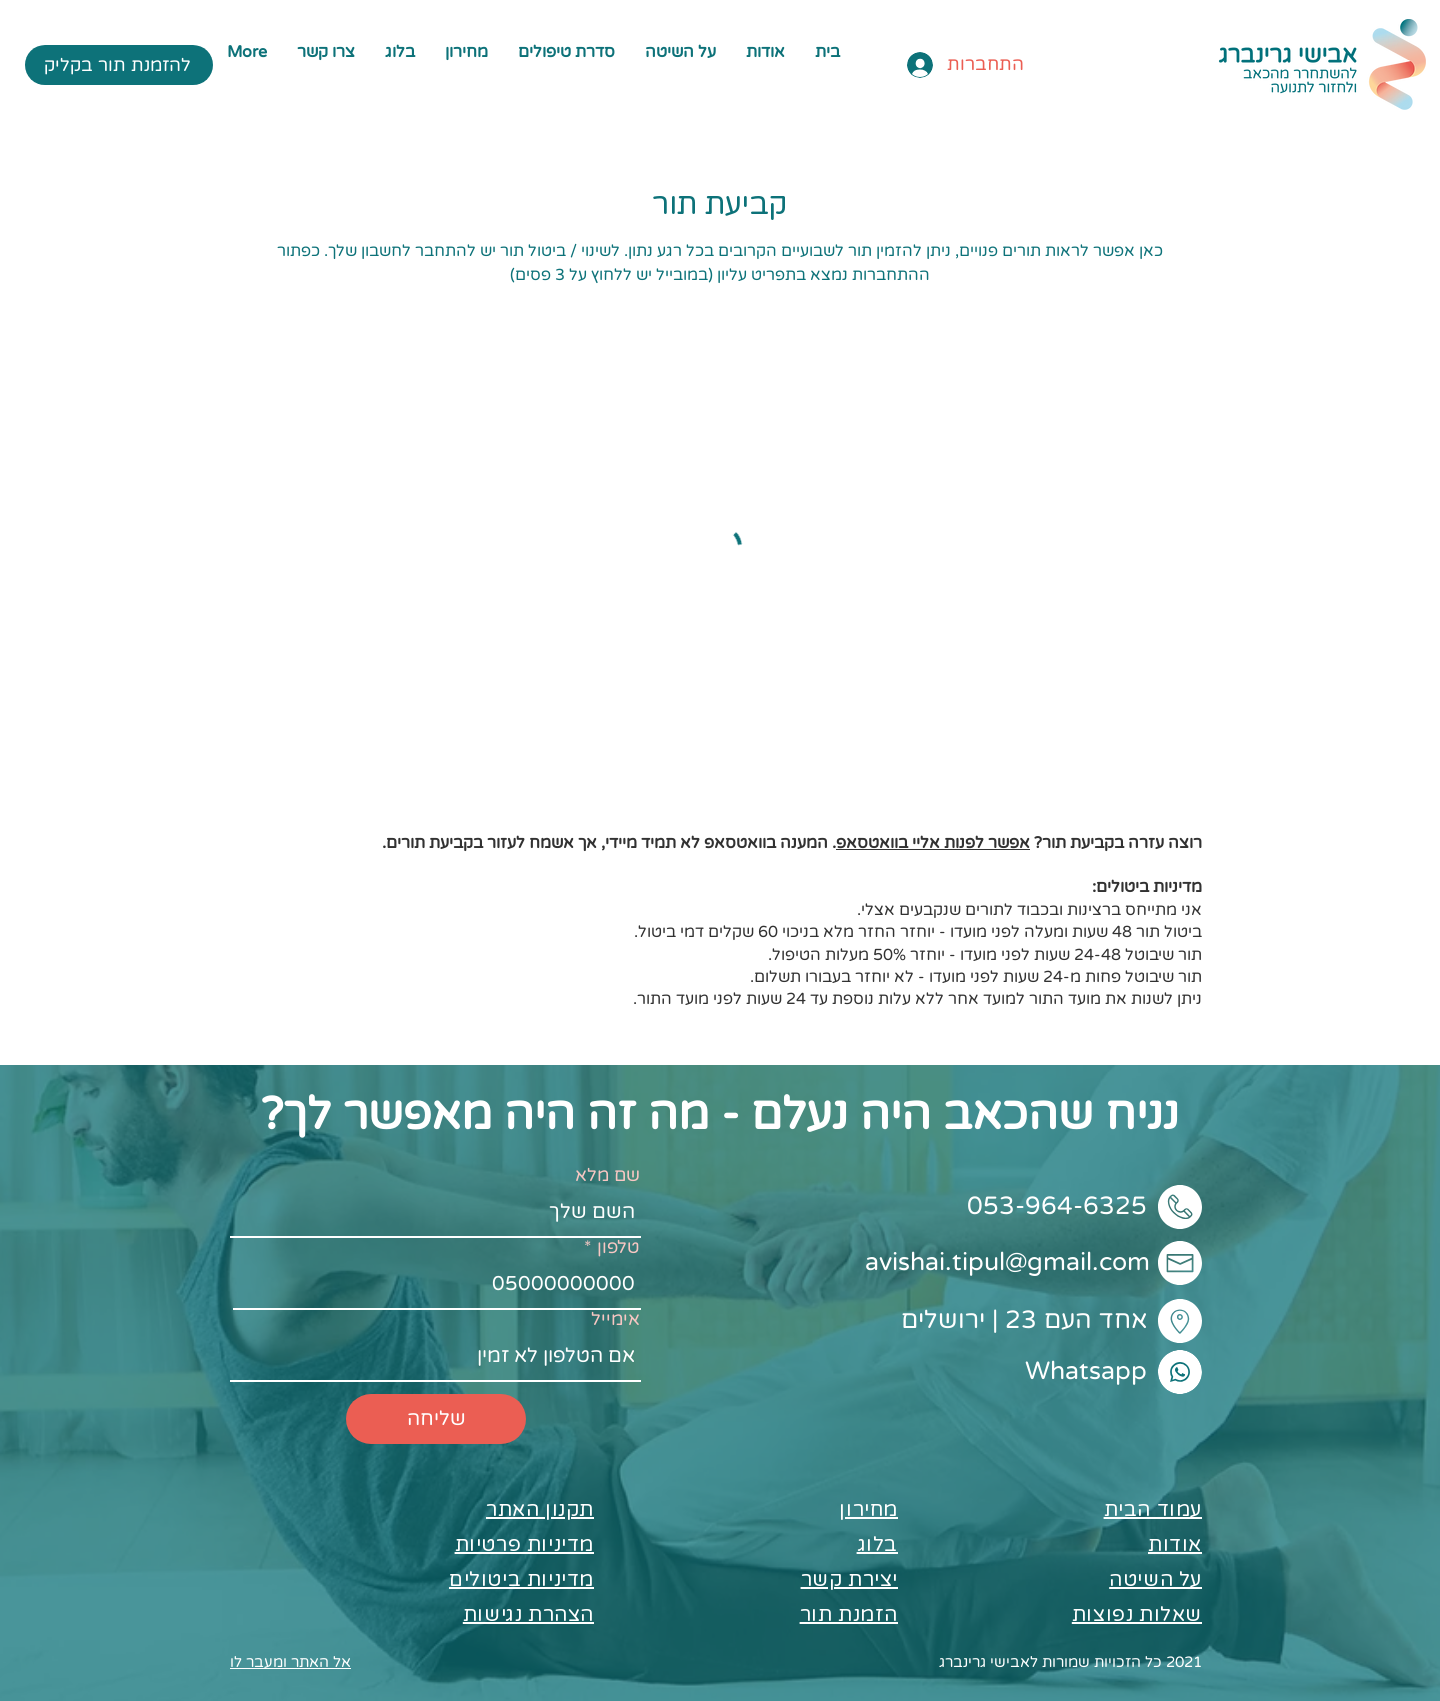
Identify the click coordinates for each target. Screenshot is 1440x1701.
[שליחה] (436, 1419)
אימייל (615, 1319)
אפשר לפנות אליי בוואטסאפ (933, 843)
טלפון (618, 1247)
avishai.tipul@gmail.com (1007, 1262)
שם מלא (607, 1175)
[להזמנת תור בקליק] (119, 65)
